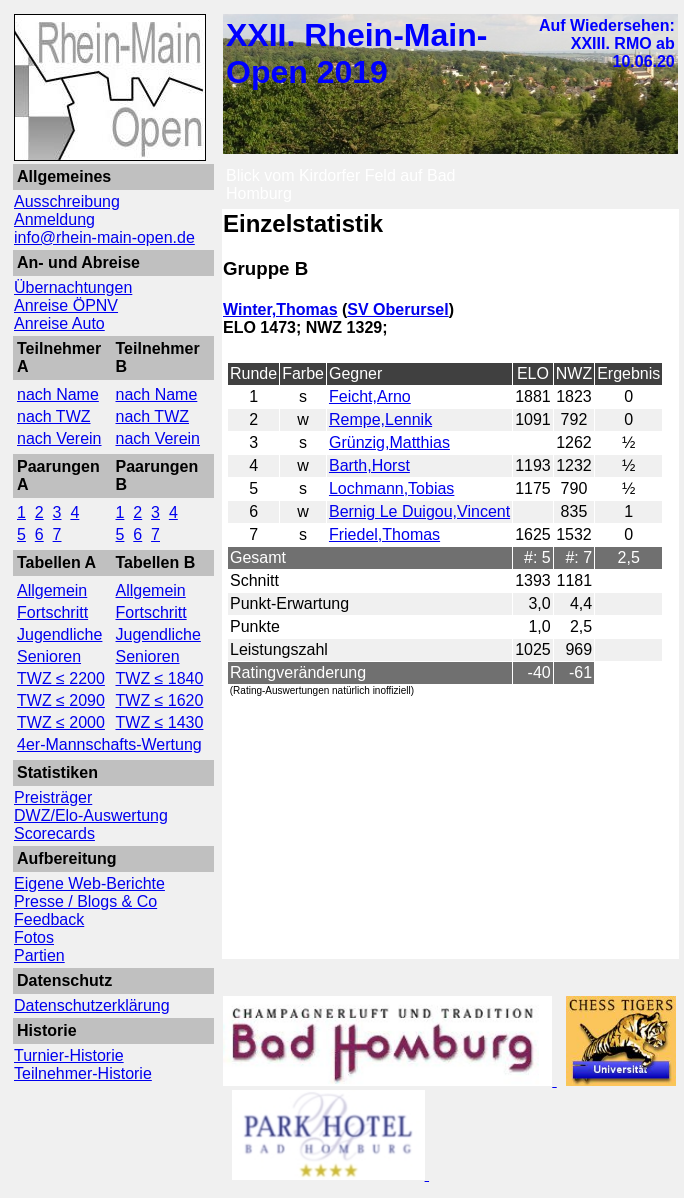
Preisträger (53, 797)
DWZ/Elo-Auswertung (91, 815)
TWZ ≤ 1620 (160, 700)
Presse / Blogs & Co (85, 901)
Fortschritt (52, 612)
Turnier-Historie (69, 1055)
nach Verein (59, 438)
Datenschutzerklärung (92, 1005)
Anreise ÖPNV (66, 305)
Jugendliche (59, 634)
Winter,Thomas (280, 309)
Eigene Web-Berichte (89, 883)
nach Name (58, 394)
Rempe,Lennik (380, 419)
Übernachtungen (73, 287)
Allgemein (52, 590)
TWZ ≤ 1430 (160, 722)
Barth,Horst (369, 465)
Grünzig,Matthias (389, 442)
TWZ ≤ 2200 (61, 678)
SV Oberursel (397, 309)
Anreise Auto (59, 323)
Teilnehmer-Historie (83, 1073)
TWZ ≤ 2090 (61, 700)
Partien (39, 955)
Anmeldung (54, 219)
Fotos (34, 937)
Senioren (49, 656)
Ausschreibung (67, 201)
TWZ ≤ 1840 (160, 678)
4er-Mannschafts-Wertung (109, 744)
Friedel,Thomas (384, 534)
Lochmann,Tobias (391, 488)
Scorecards (54, 833)
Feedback (49, 919)
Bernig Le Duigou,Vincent (419, 511)
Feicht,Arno (370, 396)
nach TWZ (54, 416)
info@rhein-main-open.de (104, 237)
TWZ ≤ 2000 (61, 722)
